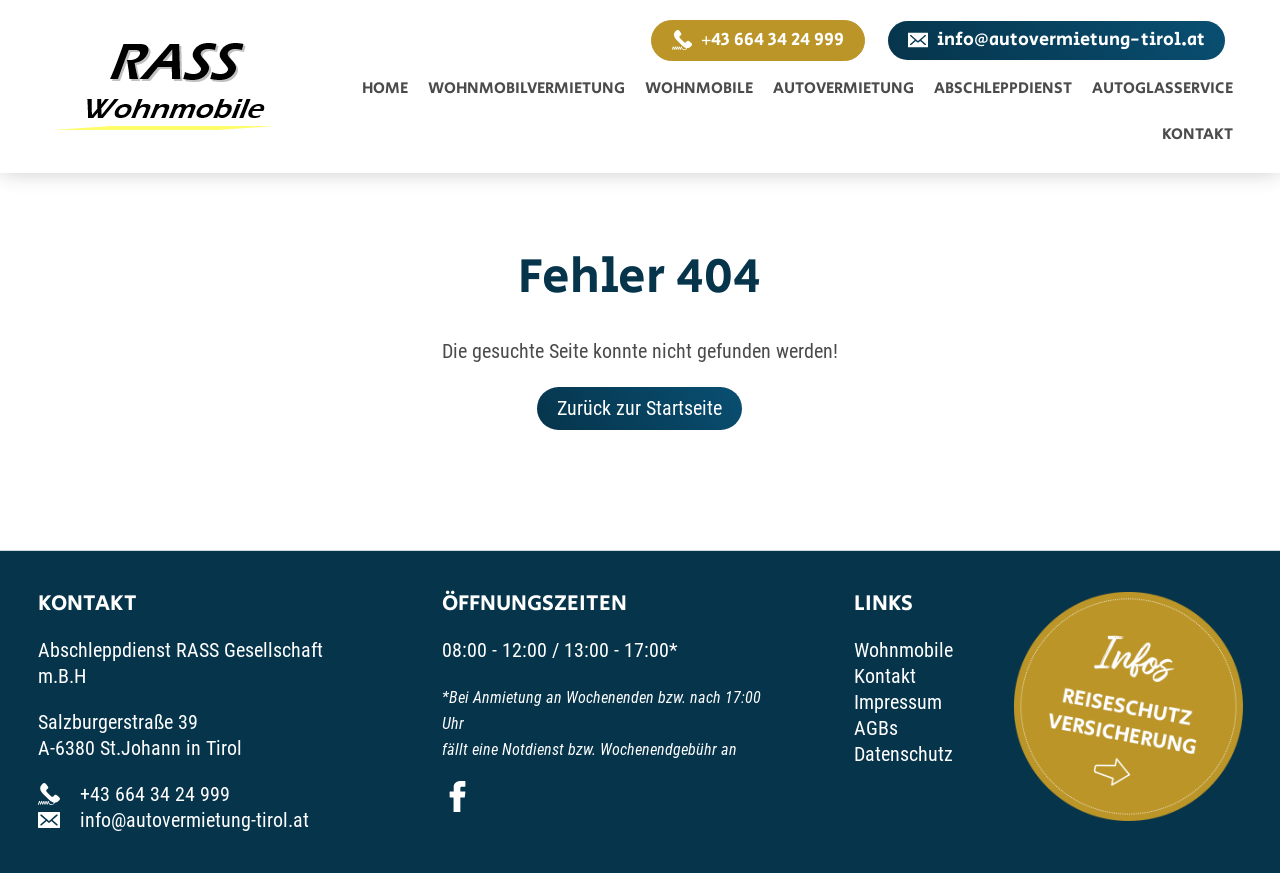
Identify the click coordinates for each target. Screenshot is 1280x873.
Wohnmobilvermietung (526, 88)
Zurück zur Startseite (639, 408)
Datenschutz (903, 754)
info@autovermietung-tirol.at (1056, 40)
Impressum (898, 702)
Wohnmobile (699, 88)
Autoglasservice (1162, 88)
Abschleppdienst (1003, 88)
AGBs (876, 728)
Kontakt (1197, 134)
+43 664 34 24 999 (758, 40)
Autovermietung (843, 88)
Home (385, 88)
